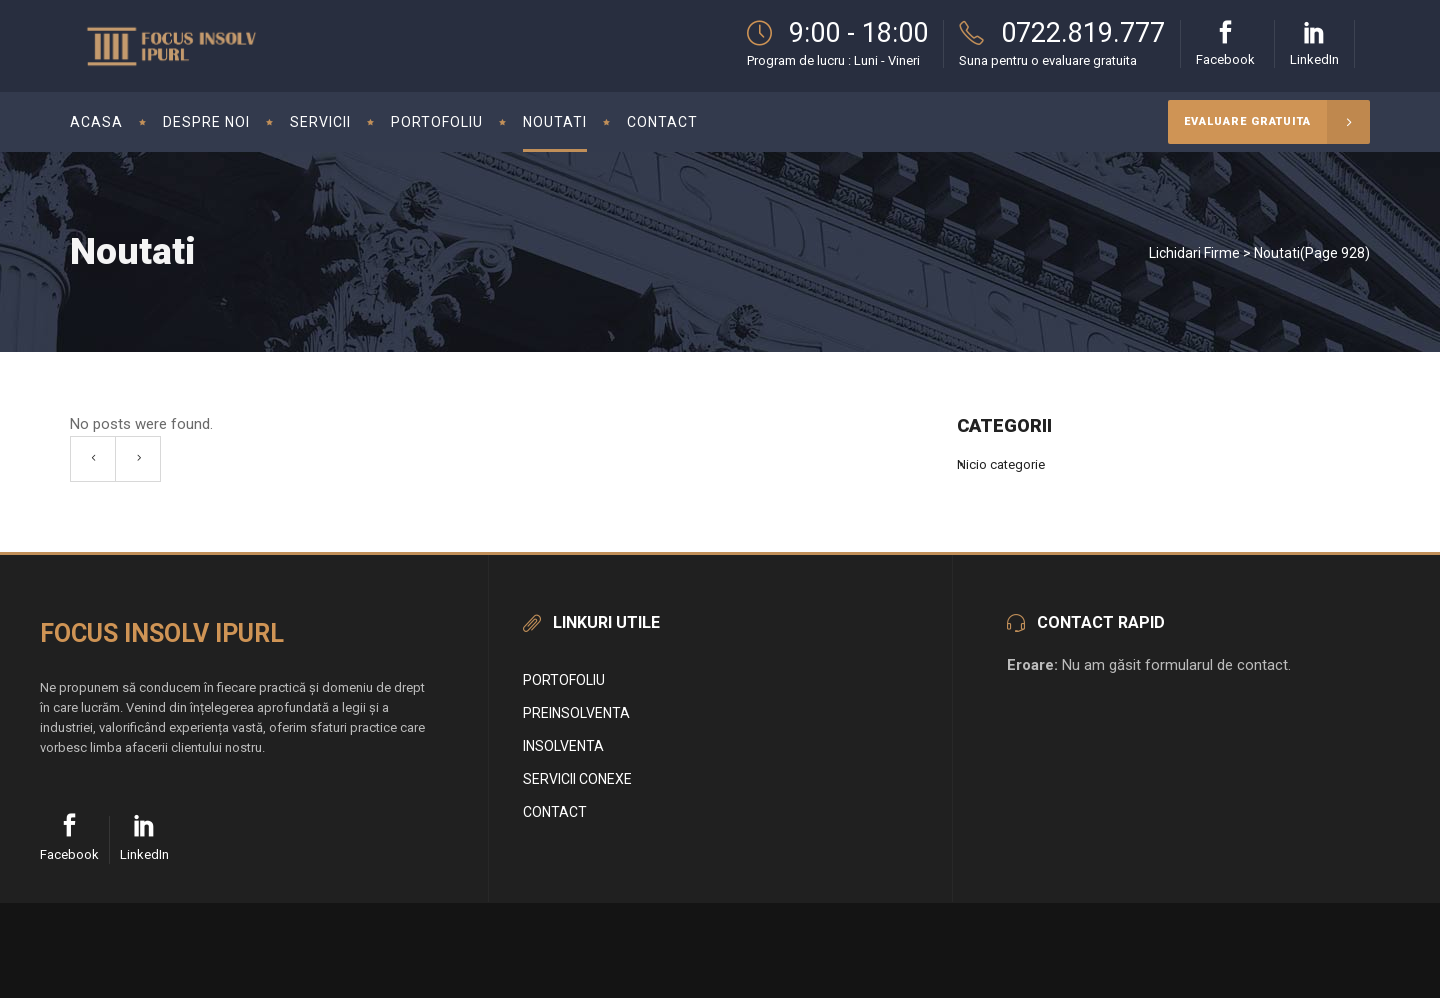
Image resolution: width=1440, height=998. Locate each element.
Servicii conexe (577, 779)
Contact (555, 812)
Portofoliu (564, 680)
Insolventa (563, 746)
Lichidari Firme (1194, 253)
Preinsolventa (576, 713)
